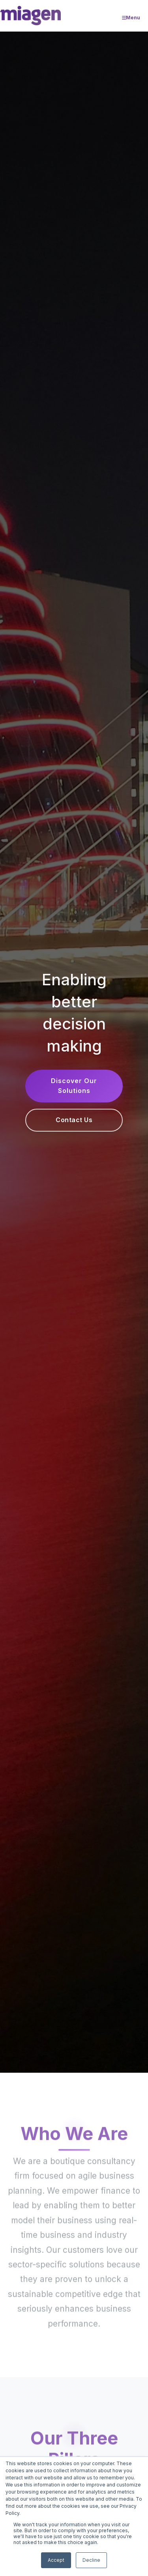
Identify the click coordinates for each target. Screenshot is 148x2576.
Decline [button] (91, 2560)
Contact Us (74, 1120)
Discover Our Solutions (74, 1086)
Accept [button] (56, 2560)
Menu (131, 18)
